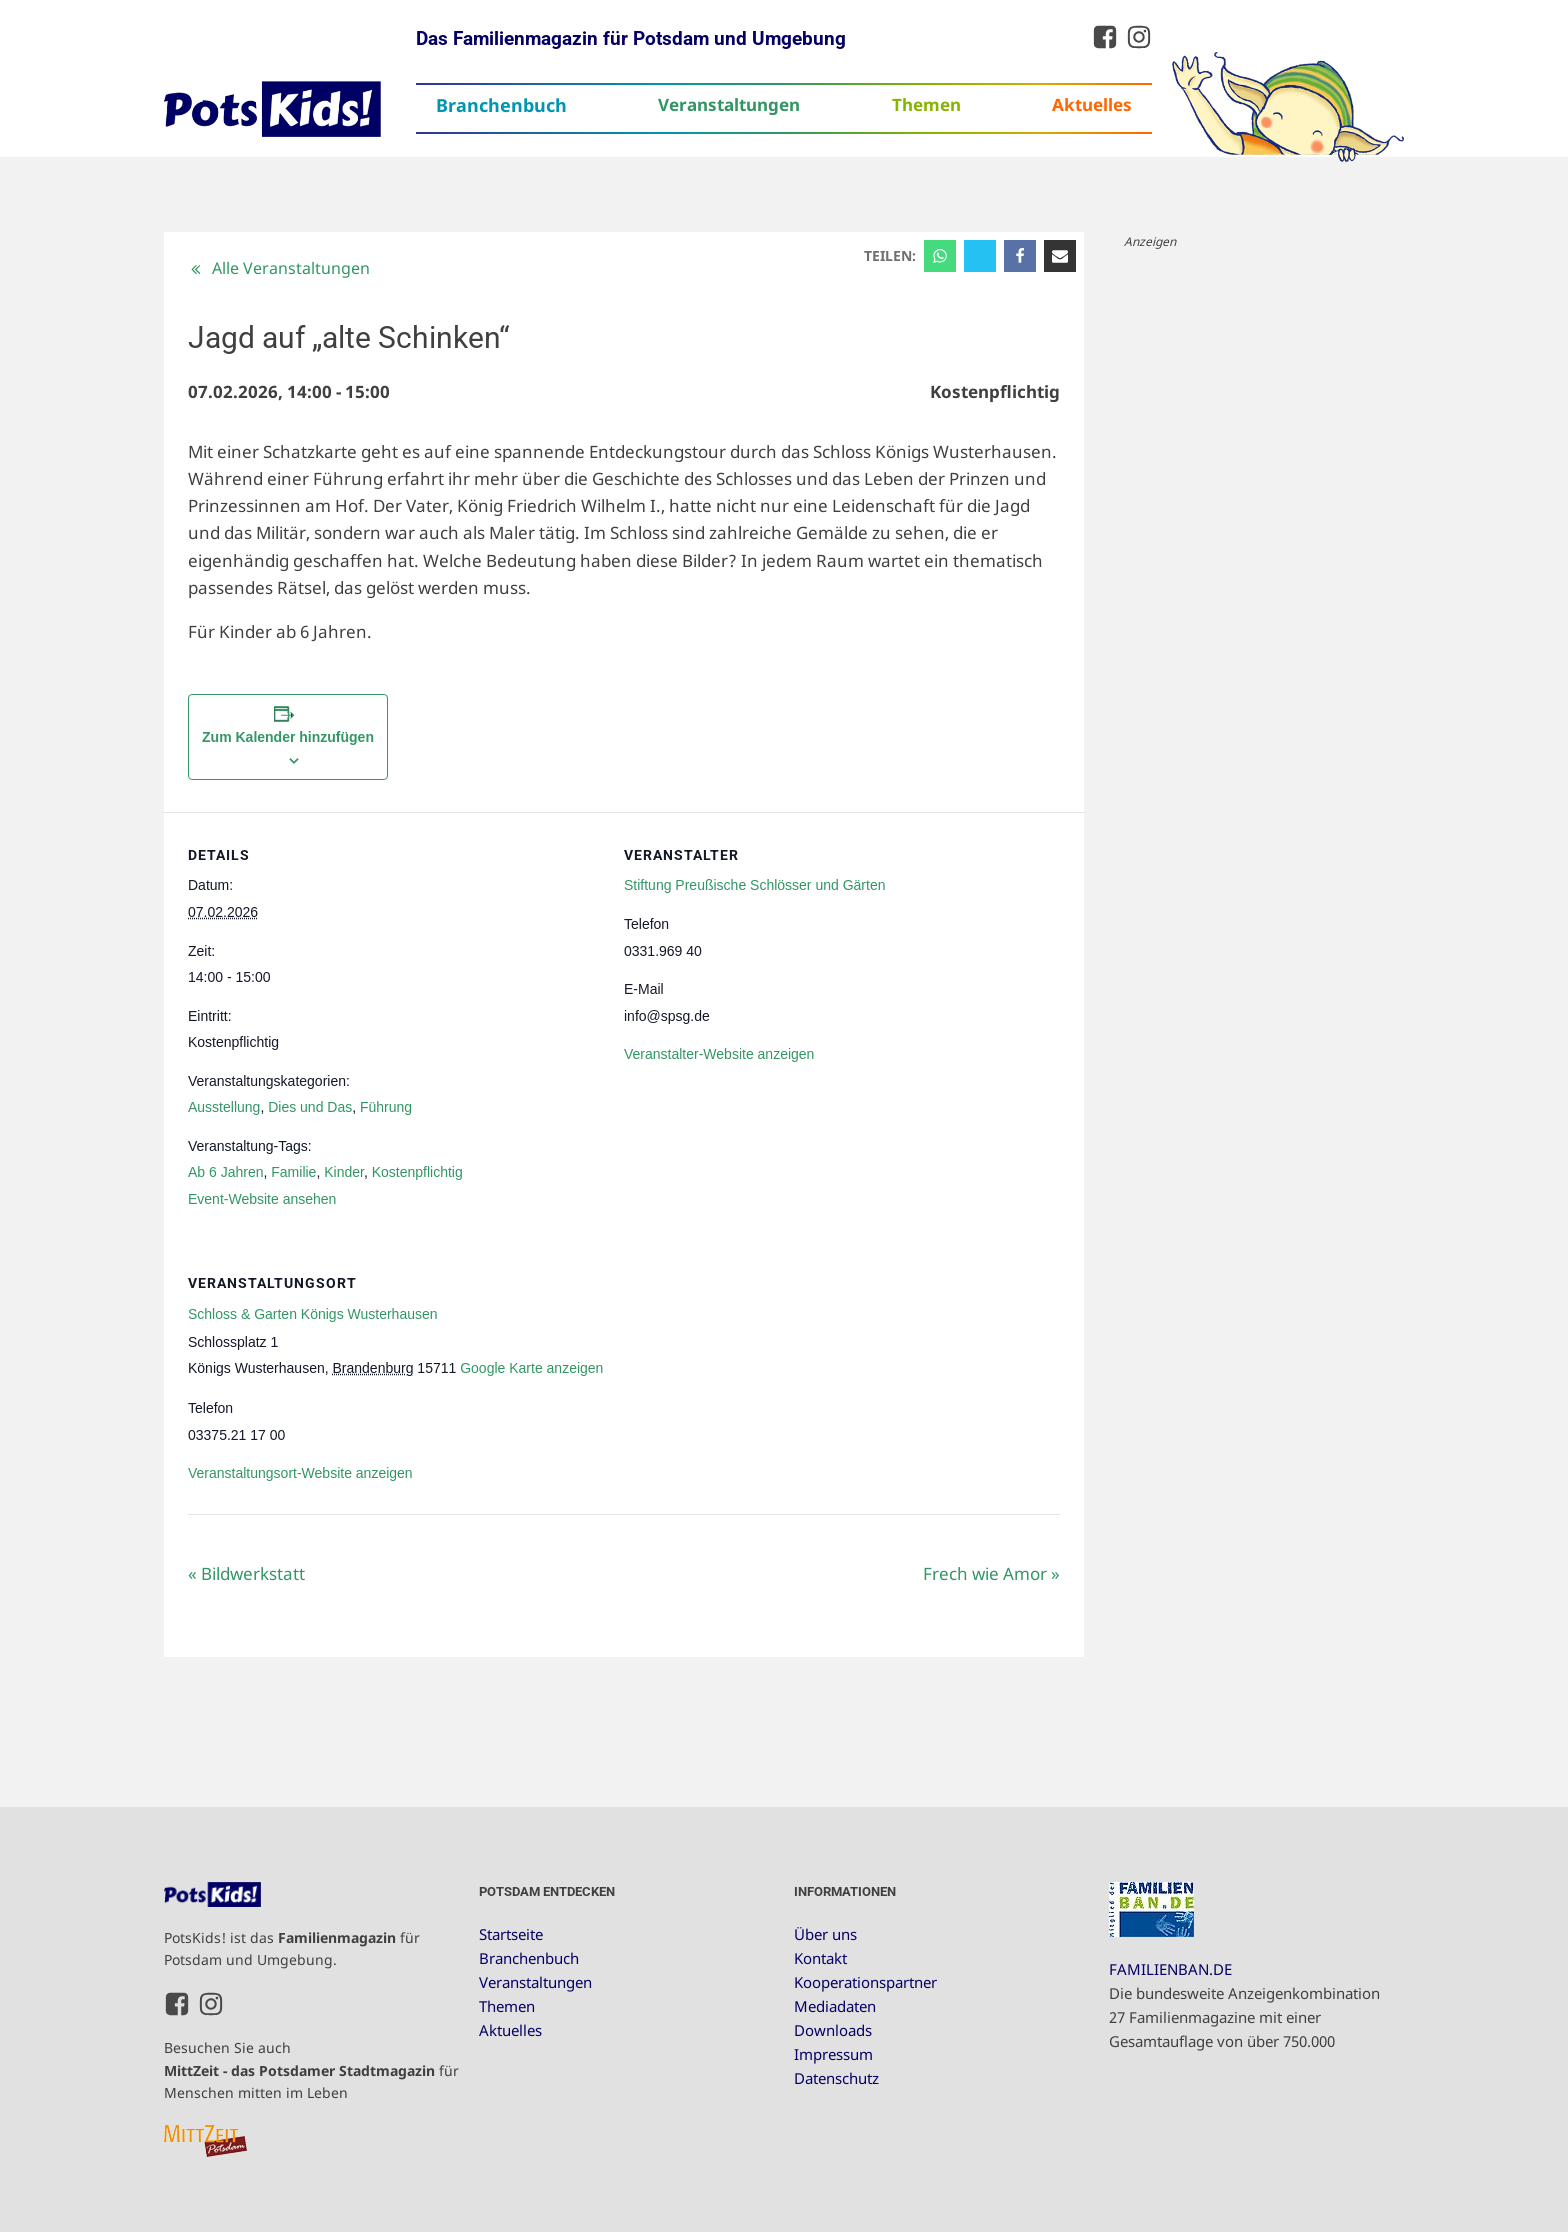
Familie (293, 1172)
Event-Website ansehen (262, 1199)
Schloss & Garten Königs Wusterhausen (313, 1314)
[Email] (1060, 256)
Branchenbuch (501, 105)
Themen (926, 104)
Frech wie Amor (991, 1573)
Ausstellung (224, 1107)
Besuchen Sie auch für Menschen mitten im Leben (311, 2070)
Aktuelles (1092, 104)
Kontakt (820, 1958)
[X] (980, 256)
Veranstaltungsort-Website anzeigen (300, 1473)
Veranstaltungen (729, 104)
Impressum (833, 2054)
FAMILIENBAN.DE (1170, 1969)
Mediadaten (835, 2006)
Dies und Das (310, 1107)
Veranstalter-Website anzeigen (719, 1054)
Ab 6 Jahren (226, 1172)
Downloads (833, 2030)
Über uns (825, 1934)
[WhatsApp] (940, 256)
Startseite (511, 1934)
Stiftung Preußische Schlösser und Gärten (754, 885)
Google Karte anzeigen (531, 1368)
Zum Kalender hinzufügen (288, 737)
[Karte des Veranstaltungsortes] (954, 1377)
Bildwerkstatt (246, 1573)
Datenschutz (836, 2078)
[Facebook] (1020, 256)
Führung (386, 1107)
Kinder (344, 1172)
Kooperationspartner (865, 1982)
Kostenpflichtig (417, 1172)
